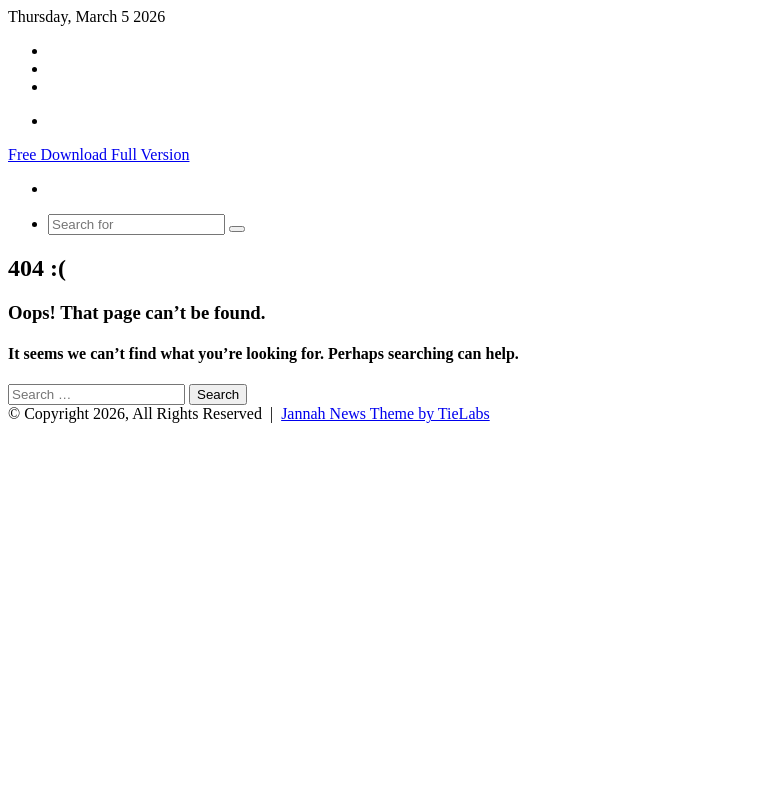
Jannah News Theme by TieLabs (385, 413)
